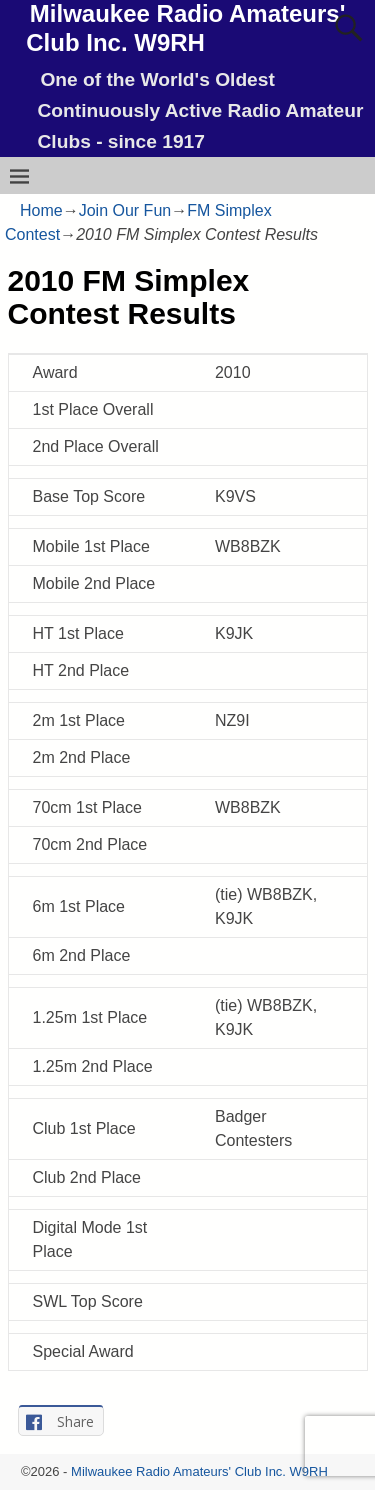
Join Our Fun (125, 210)
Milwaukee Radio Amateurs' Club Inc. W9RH (199, 1471)
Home (41, 210)
